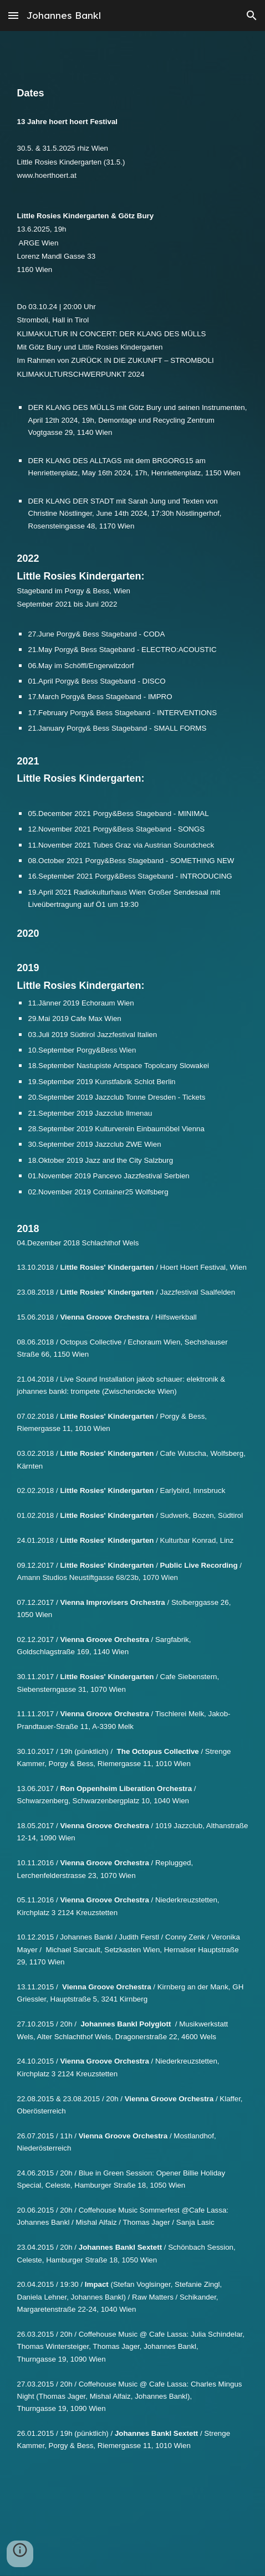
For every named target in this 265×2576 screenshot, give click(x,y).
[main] (133, 1295)
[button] (13, 15)
